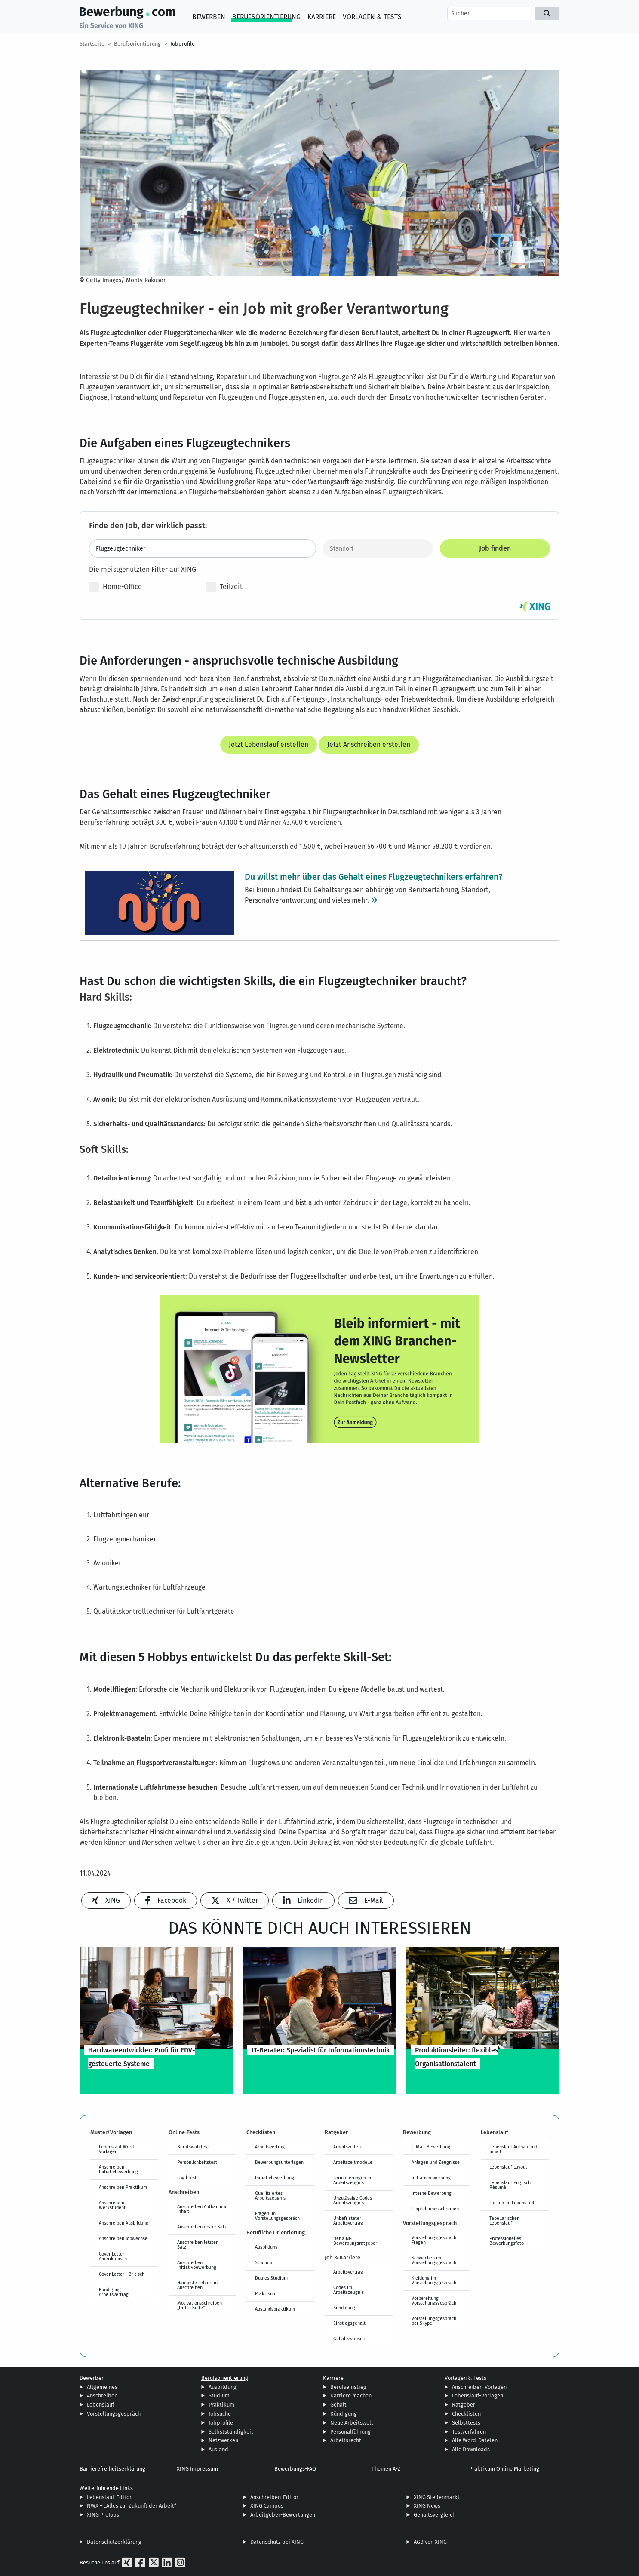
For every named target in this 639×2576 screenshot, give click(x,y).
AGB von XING (430, 2542)
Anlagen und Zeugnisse (436, 2162)
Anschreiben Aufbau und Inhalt (202, 2209)
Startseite (92, 44)
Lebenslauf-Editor (109, 2497)
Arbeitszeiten (347, 2146)
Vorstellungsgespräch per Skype (434, 2320)
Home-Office (115, 587)
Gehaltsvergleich (434, 2515)
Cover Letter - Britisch (121, 2274)
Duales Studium (271, 2277)
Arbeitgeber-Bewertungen (282, 2515)
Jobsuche (220, 2414)
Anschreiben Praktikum (123, 2187)
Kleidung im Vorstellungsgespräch (434, 2280)
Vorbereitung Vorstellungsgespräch (434, 2300)
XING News (427, 2506)
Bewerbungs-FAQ (295, 2469)
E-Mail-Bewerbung (431, 2146)
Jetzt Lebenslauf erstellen (268, 744)
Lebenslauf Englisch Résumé (510, 2185)
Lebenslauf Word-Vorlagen (117, 2149)
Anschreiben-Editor (274, 2497)
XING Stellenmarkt (437, 2497)
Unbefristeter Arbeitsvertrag (348, 2220)
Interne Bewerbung (432, 2193)
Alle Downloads (471, 2449)
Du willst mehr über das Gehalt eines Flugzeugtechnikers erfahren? (373, 876)
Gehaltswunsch (349, 2338)
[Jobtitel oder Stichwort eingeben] (202, 548)
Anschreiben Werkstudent (112, 2205)
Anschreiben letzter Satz (197, 2244)
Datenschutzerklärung (114, 2542)
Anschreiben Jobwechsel (124, 2238)
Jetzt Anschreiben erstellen (368, 744)
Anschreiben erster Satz (202, 2226)
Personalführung (350, 2432)
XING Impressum (197, 2469)
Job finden (495, 548)
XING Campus (266, 2506)
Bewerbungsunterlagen (279, 2162)
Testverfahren (469, 2432)
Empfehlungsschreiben (435, 2208)
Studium (263, 2262)
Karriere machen (351, 2395)
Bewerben (208, 17)
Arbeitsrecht (345, 2440)
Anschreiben (102, 2395)
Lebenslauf (100, 2404)
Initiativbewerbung (274, 2177)
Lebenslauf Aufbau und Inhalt (513, 2149)
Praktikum (265, 2293)
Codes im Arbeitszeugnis (348, 2290)
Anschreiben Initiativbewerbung (118, 2169)
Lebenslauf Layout (508, 2166)
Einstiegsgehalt (349, 2323)
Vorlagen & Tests (372, 17)
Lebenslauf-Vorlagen (477, 2395)
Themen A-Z (386, 2469)
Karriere (321, 17)
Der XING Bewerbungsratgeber (355, 2240)
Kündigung (344, 2307)
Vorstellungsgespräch (114, 2414)
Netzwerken (223, 2440)
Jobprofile (182, 44)
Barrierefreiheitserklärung (112, 2469)
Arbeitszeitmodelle (352, 2162)
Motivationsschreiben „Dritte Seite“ (199, 2305)
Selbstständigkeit (231, 2432)
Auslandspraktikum (275, 2308)
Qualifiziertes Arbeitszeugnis (270, 2195)
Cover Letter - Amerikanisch (113, 2256)
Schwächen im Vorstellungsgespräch (434, 2260)
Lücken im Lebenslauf (512, 2202)
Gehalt (338, 2404)
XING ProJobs (103, 2515)
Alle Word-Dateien (475, 2440)
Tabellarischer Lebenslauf (504, 2220)
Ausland (218, 2449)
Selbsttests (466, 2423)
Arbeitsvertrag (270, 2146)
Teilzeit (224, 587)
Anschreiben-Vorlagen (479, 2387)
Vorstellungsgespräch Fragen (434, 2240)
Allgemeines (102, 2387)
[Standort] (378, 548)
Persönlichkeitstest (197, 2162)
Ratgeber (463, 2404)
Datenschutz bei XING (277, 2542)
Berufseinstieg (348, 2387)
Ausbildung (266, 2246)
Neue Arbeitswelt (351, 2423)
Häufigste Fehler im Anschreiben (197, 2285)
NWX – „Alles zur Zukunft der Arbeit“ (131, 2506)
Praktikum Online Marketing (504, 2469)
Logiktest (187, 2177)
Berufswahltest (193, 2146)
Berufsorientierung (266, 17)
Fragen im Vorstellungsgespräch (277, 2216)
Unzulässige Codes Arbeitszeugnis (352, 2200)
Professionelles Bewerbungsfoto (506, 2240)
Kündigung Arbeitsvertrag (114, 2292)
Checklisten (466, 2414)
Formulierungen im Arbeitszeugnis (352, 2180)
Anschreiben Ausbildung (123, 2222)
